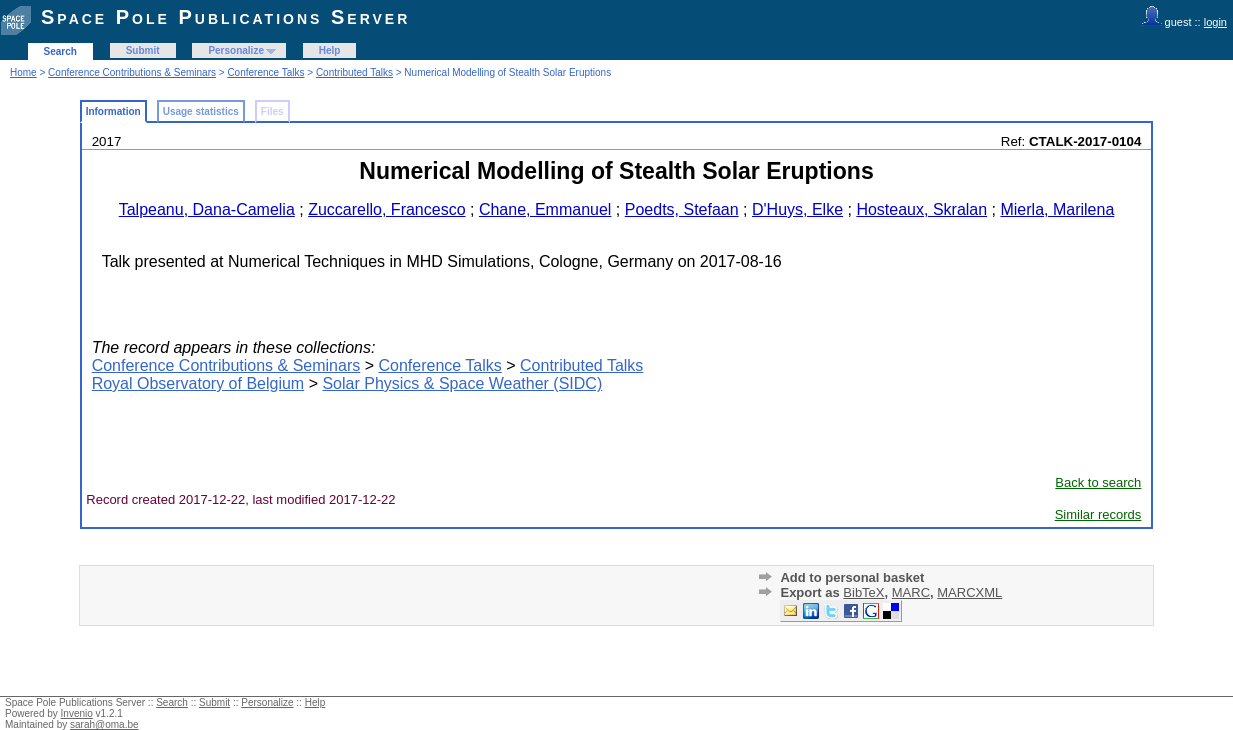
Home (23, 72)
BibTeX (863, 592)
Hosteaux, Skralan (921, 209)
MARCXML (969, 592)
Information (113, 111)
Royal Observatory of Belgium (198, 383)
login (1215, 22)
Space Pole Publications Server (225, 17)
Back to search (1098, 482)
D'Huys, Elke (797, 209)
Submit (143, 50)
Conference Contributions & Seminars (132, 72)
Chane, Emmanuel (545, 209)
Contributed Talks (354, 72)
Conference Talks (265, 72)
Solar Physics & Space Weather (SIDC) (462, 383)
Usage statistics (201, 111)
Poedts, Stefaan (682, 209)
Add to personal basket (852, 577)
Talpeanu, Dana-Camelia (207, 209)
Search (60, 51)
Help (330, 50)
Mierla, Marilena (1057, 209)
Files (272, 111)
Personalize (236, 50)
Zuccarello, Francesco (386, 209)
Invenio (77, 713)
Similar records (1098, 514)
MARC (911, 592)
